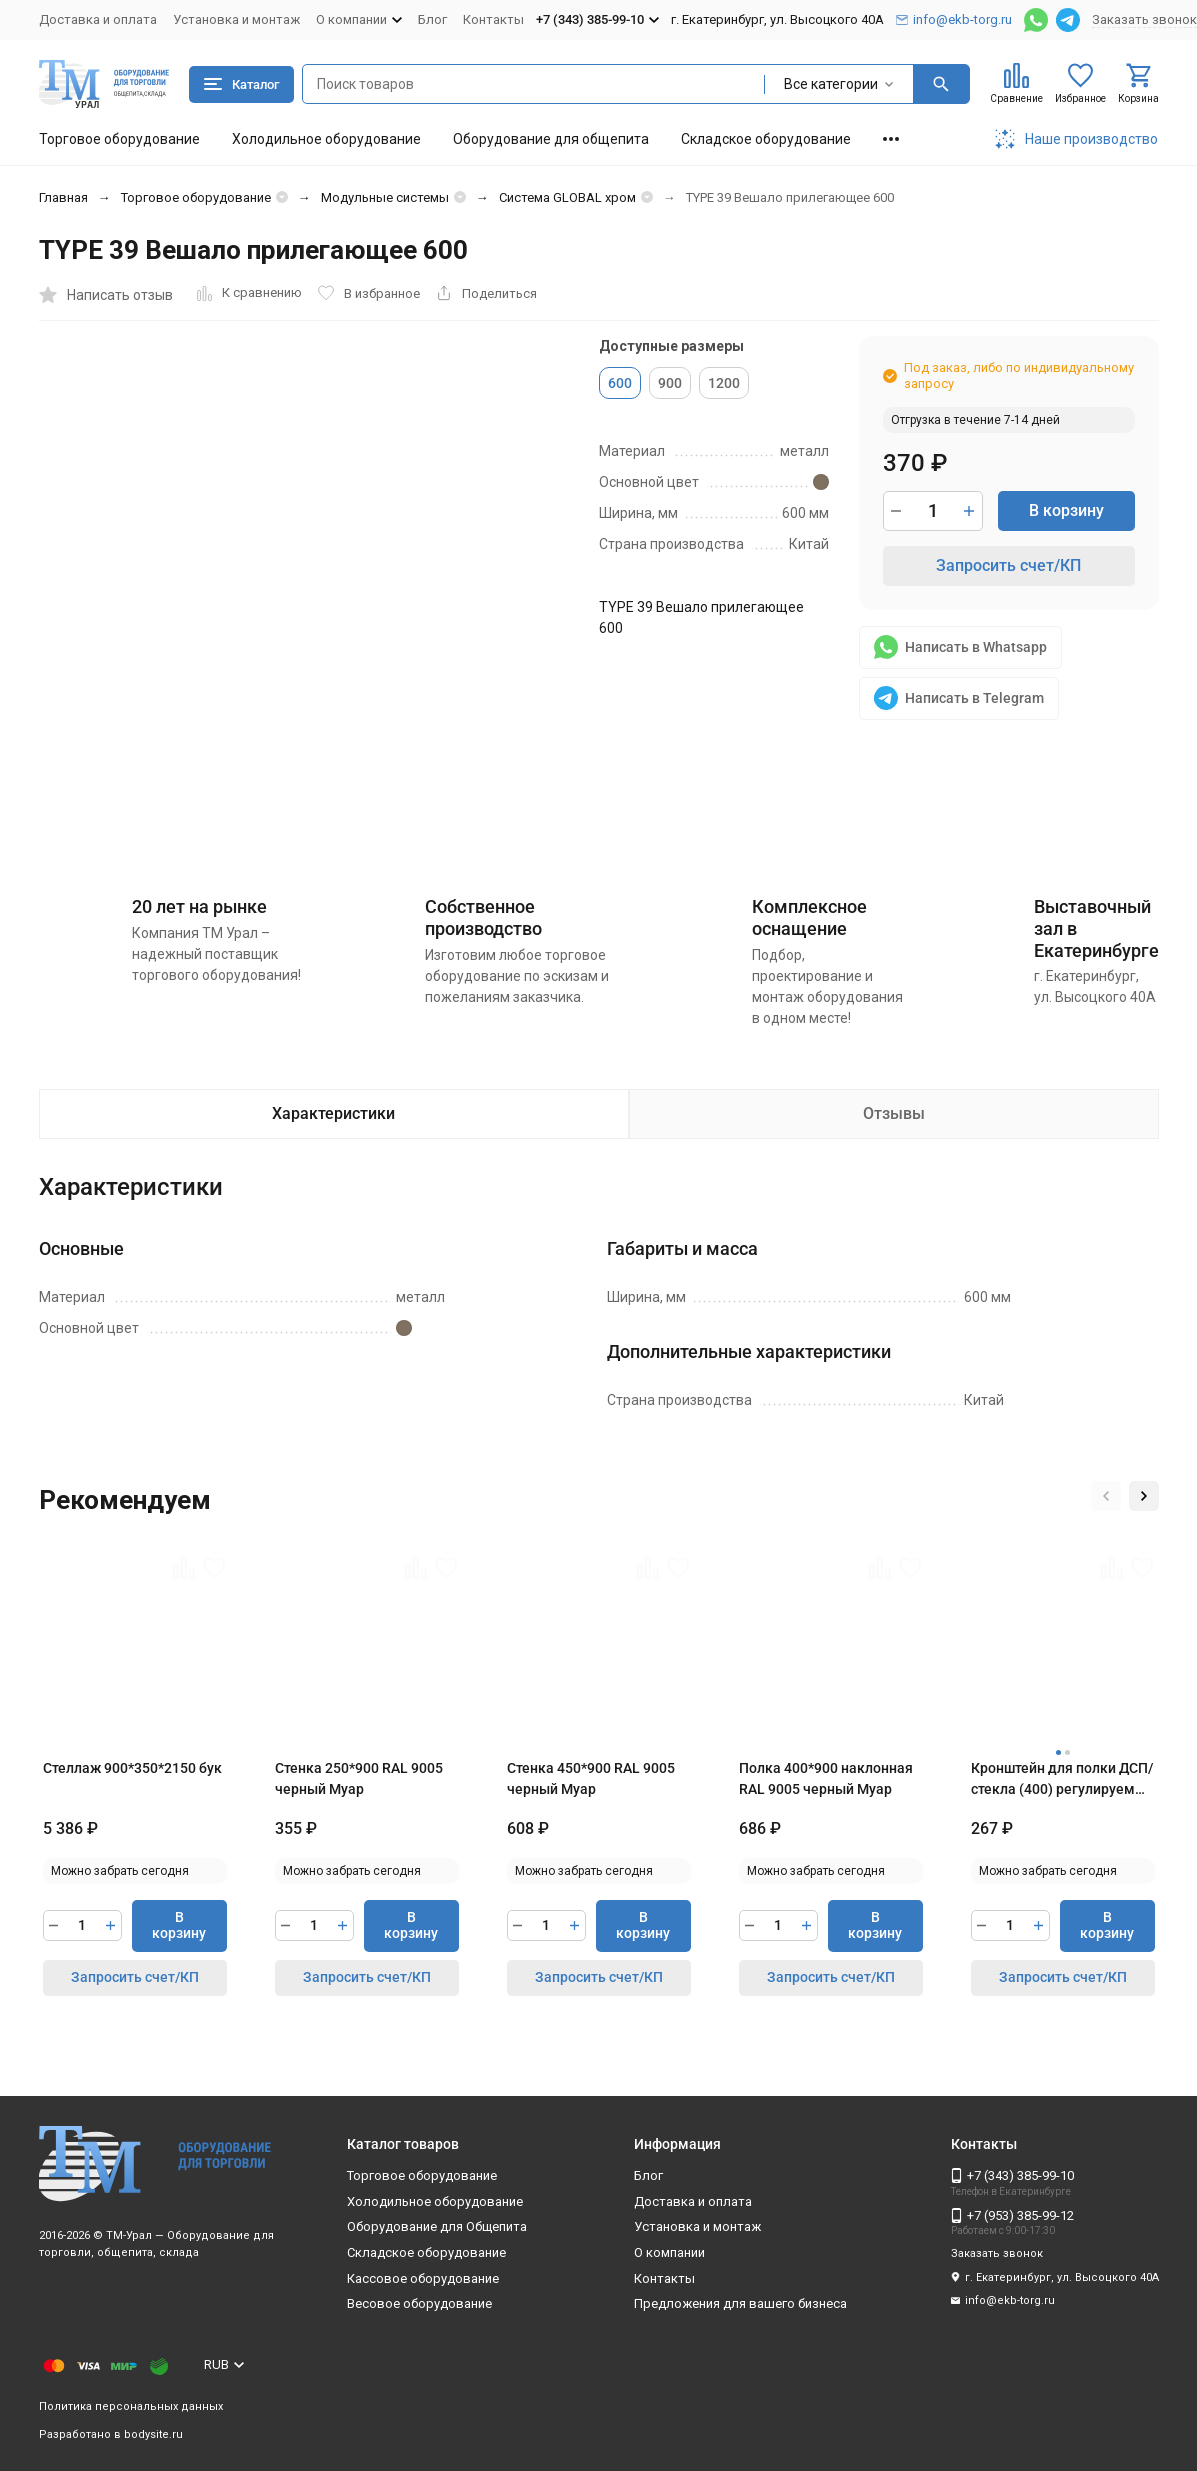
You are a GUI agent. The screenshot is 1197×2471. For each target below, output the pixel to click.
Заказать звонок (1144, 19)
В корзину (1066, 510)
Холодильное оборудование (326, 139)
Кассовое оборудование (423, 2278)
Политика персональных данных (131, 2406)
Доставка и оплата (98, 19)
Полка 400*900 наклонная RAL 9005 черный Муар (826, 1778)
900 (670, 383)
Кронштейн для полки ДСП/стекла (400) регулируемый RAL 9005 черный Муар (1062, 1780)
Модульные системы (385, 197)
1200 (724, 383)
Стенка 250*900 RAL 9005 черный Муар (359, 1778)
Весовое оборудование (419, 2303)
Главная (63, 197)
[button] (1106, 1496)
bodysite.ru (153, 2434)
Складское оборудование (766, 139)
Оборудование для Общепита (437, 2226)
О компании (669, 2252)
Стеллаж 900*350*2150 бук (132, 1768)
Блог (432, 19)
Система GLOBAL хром (567, 197)
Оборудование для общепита (551, 139)
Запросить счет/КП (1008, 565)
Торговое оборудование (119, 139)
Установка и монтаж (236, 19)
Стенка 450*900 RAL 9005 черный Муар (591, 1778)
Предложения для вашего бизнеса (740, 2303)
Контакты (493, 19)
